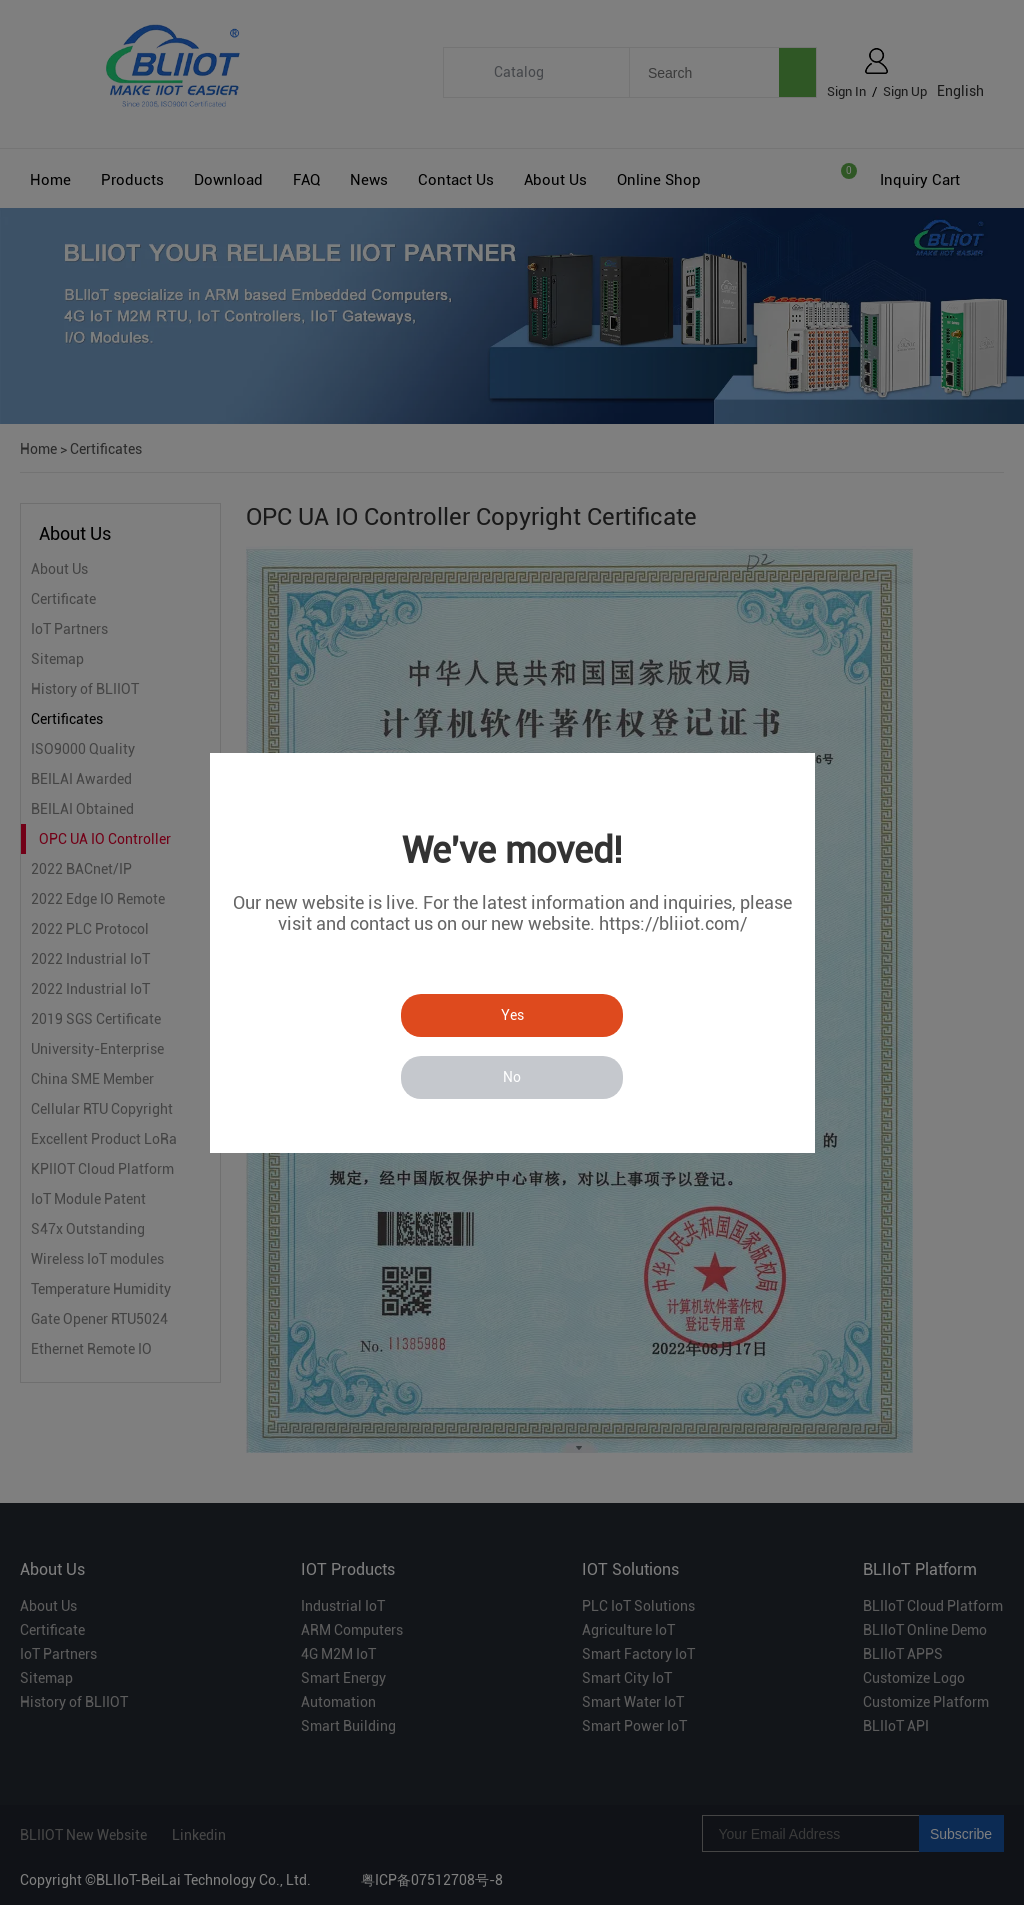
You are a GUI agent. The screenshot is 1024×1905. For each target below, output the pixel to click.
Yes (512, 1015)
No (512, 1077)
